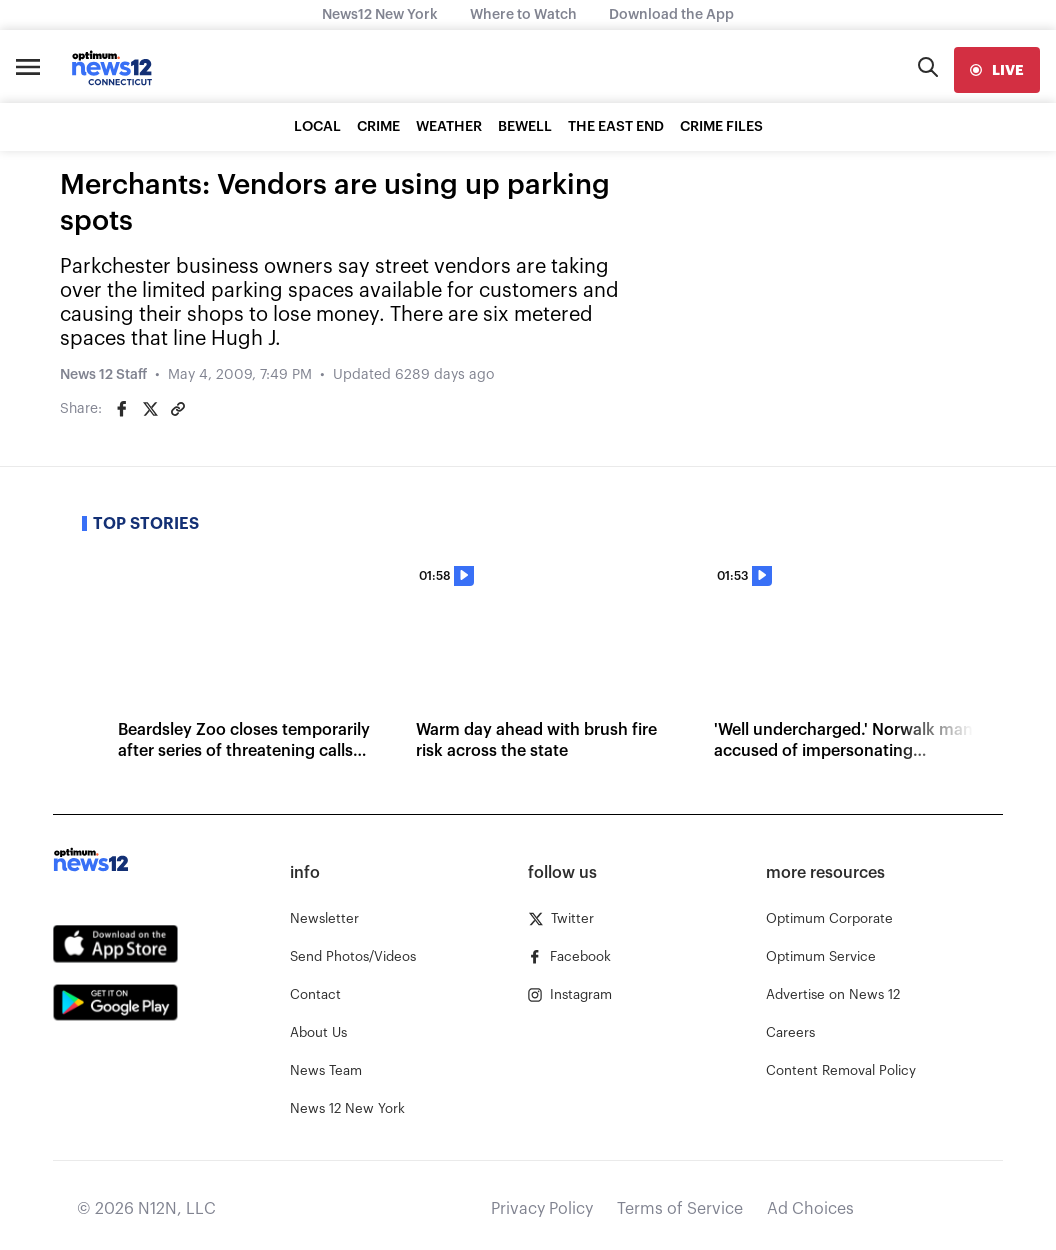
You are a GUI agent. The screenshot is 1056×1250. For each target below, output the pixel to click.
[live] (997, 70)
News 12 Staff (103, 375)
